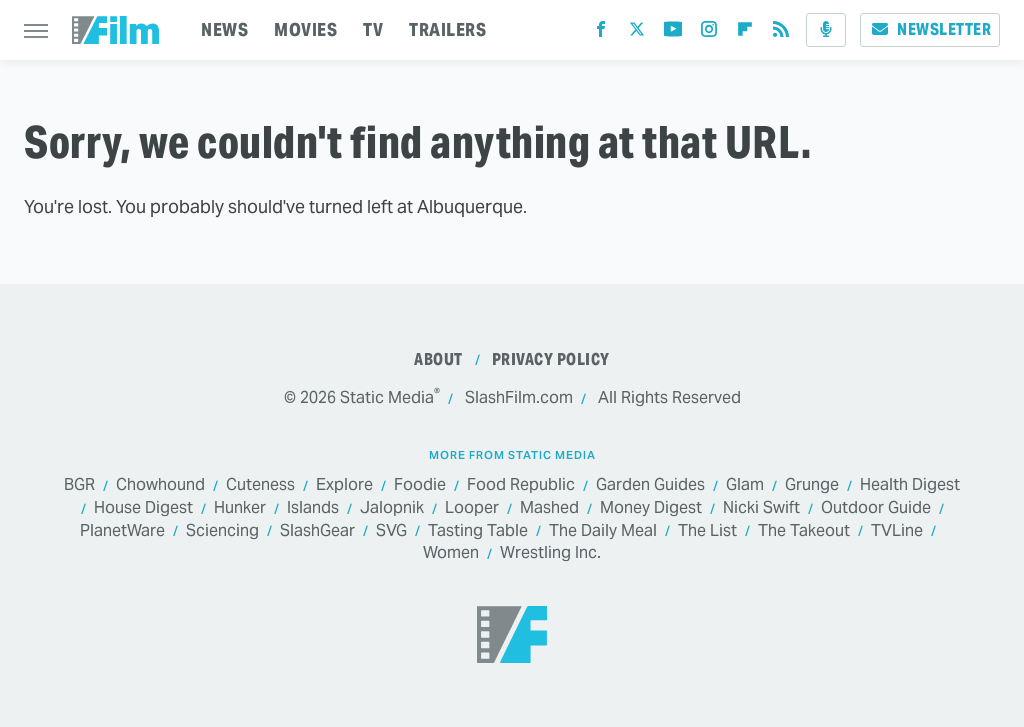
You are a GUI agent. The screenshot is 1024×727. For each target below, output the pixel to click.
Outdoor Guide (876, 508)
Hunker (240, 508)
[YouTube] (673, 33)
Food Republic (521, 485)
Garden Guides (650, 485)
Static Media (387, 397)
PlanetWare (122, 531)
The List (707, 531)
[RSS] (781, 33)
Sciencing (222, 531)
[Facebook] (601, 33)
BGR (79, 485)
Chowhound (160, 485)
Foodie (420, 485)
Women (451, 553)
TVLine (897, 531)
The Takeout (804, 531)
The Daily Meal (603, 531)
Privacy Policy (551, 359)
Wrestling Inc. (550, 553)
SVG (391, 531)
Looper (472, 508)
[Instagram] (709, 33)
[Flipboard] (745, 33)
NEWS (224, 29)
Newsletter (930, 29)
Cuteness (260, 485)
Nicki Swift (761, 508)
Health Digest (910, 485)
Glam (745, 485)
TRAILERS (447, 29)
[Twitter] (637, 33)
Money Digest (651, 508)
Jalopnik (392, 508)
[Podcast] (826, 30)
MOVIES (305, 29)
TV (373, 29)
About (438, 359)
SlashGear (317, 531)
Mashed (549, 508)
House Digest (143, 508)
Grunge (812, 485)
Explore (344, 485)
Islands (313, 508)
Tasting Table (478, 531)
